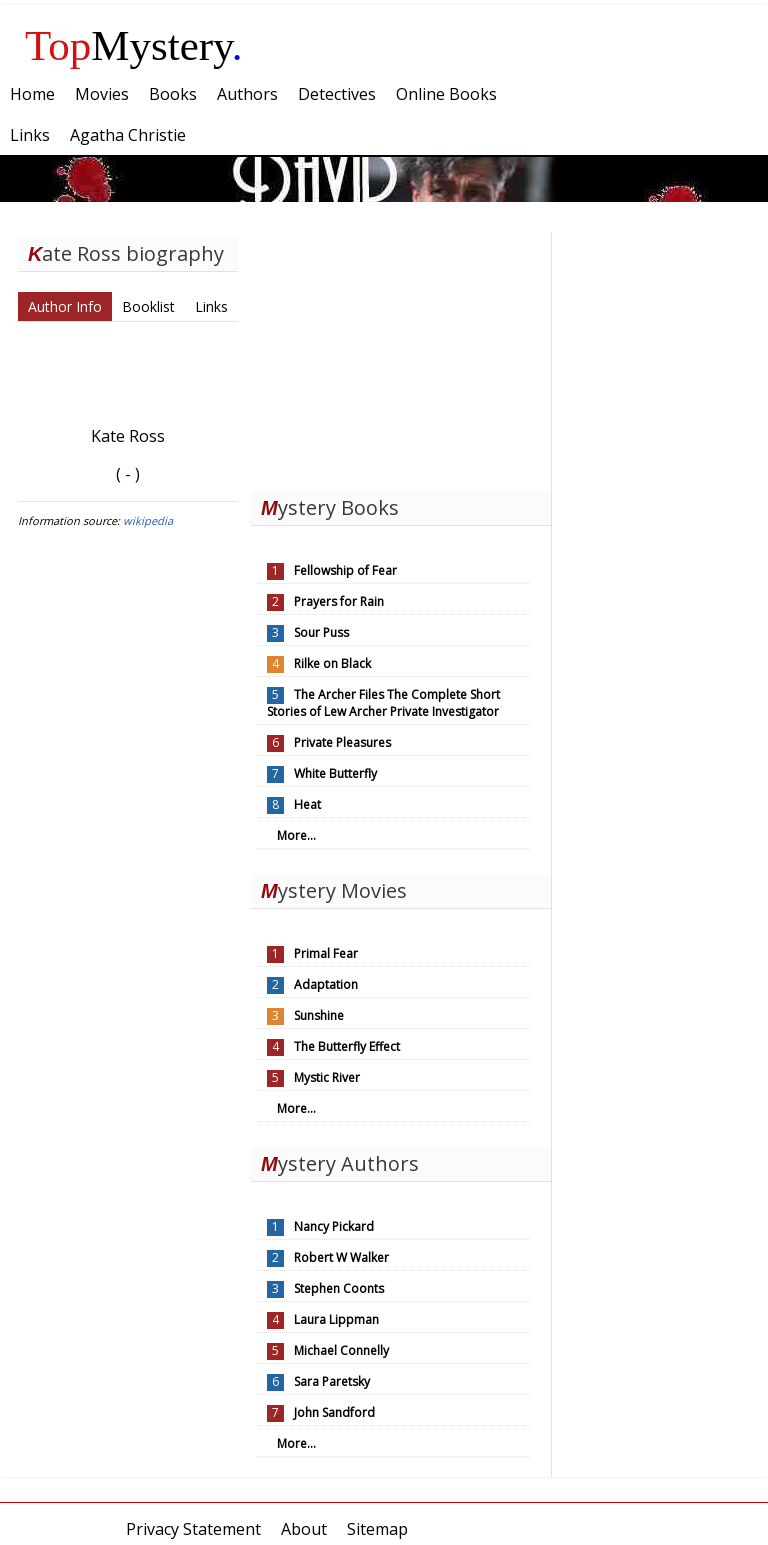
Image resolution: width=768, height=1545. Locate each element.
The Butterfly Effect (347, 1046)
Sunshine (319, 1015)
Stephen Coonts (339, 1288)
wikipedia (148, 520)
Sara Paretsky (332, 1381)
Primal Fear (326, 953)
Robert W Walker (341, 1257)
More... (296, 835)
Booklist (148, 306)
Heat (307, 804)
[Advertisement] (401, 357)
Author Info (65, 306)
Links (211, 306)
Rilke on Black (332, 663)
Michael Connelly (341, 1350)
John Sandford (334, 1412)
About (304, 1529)
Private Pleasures (342, 742)
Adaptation (326, 984)
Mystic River (327, 1077)
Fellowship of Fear (345, 570)
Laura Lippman (336, 1319)
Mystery (134, 45)
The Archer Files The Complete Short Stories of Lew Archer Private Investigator (383, 703)
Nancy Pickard (334, 1226)
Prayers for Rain (339, 601)
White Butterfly (335, 773)
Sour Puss (321, 632)
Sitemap (377, 1529)
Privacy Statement (193, 1529)
